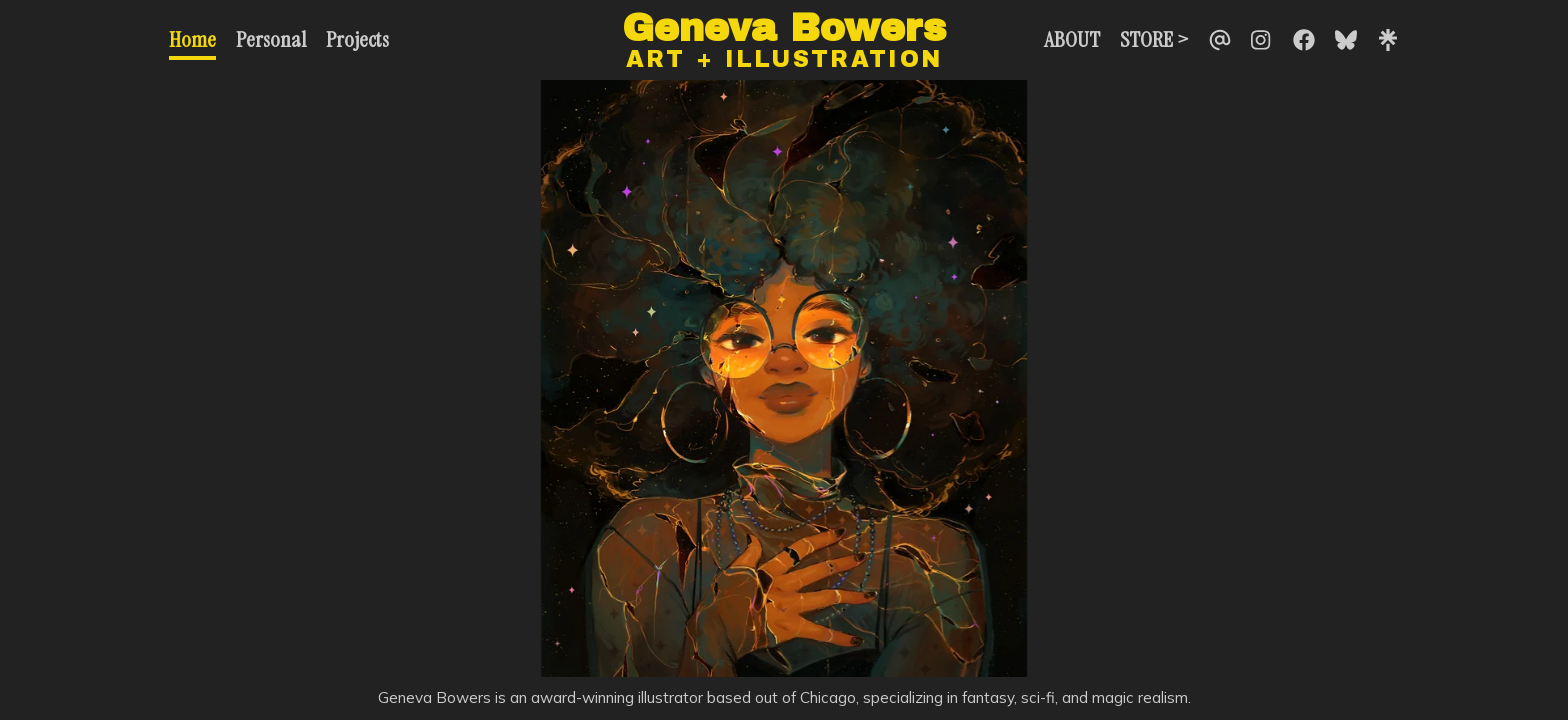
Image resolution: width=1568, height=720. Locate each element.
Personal (271, 39)
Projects (357, 39)
